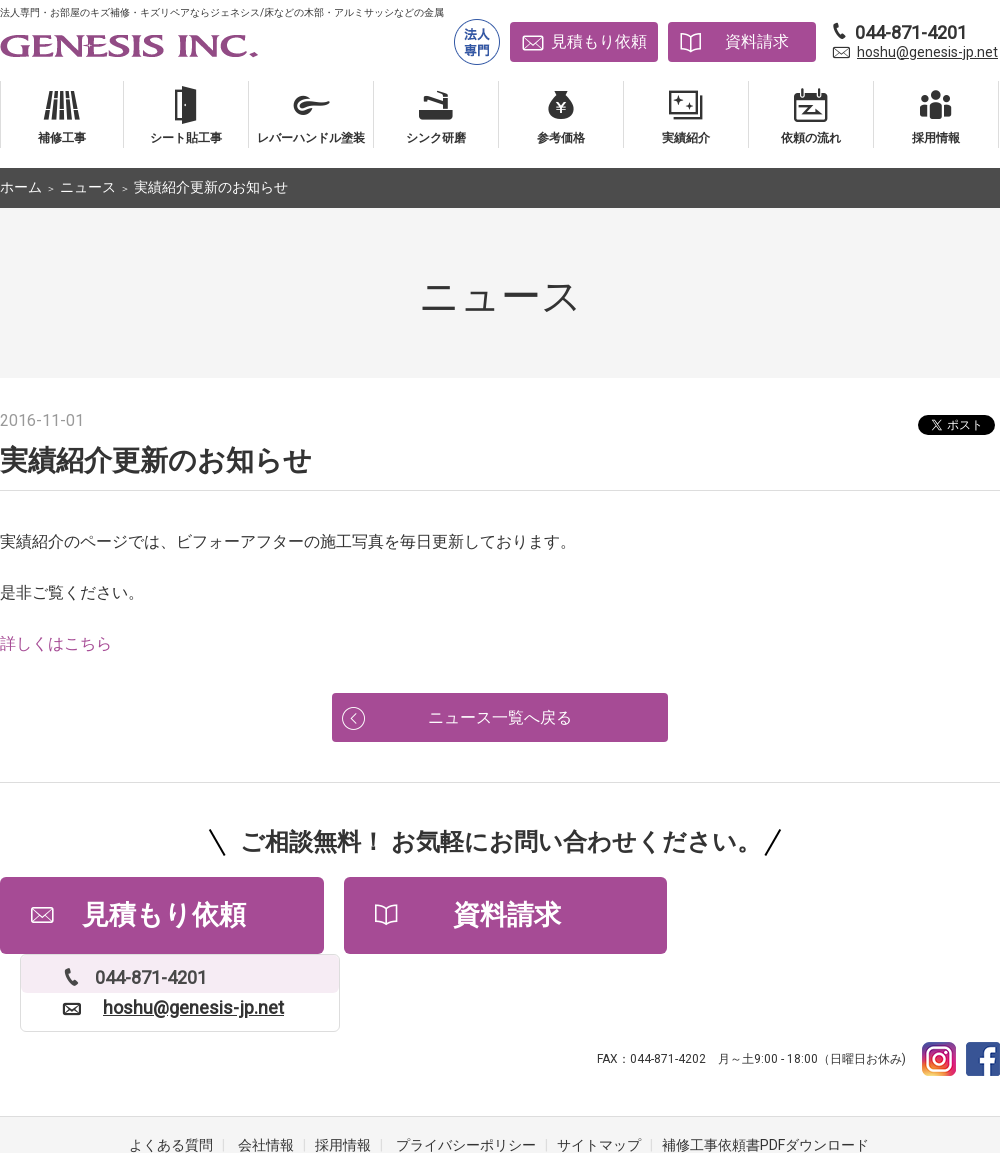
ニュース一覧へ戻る (500, 720)
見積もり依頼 (599, 41)
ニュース (88, 187)
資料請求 (757, 41)
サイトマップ (599, 1073)
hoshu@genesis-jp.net (927, 52)
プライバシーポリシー (466, 1073)
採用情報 (343, 1073)
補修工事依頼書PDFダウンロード (765, 1073)
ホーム (21, 187)
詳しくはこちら (56, 643)
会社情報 (266, 1073)
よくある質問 (171, 1073)
